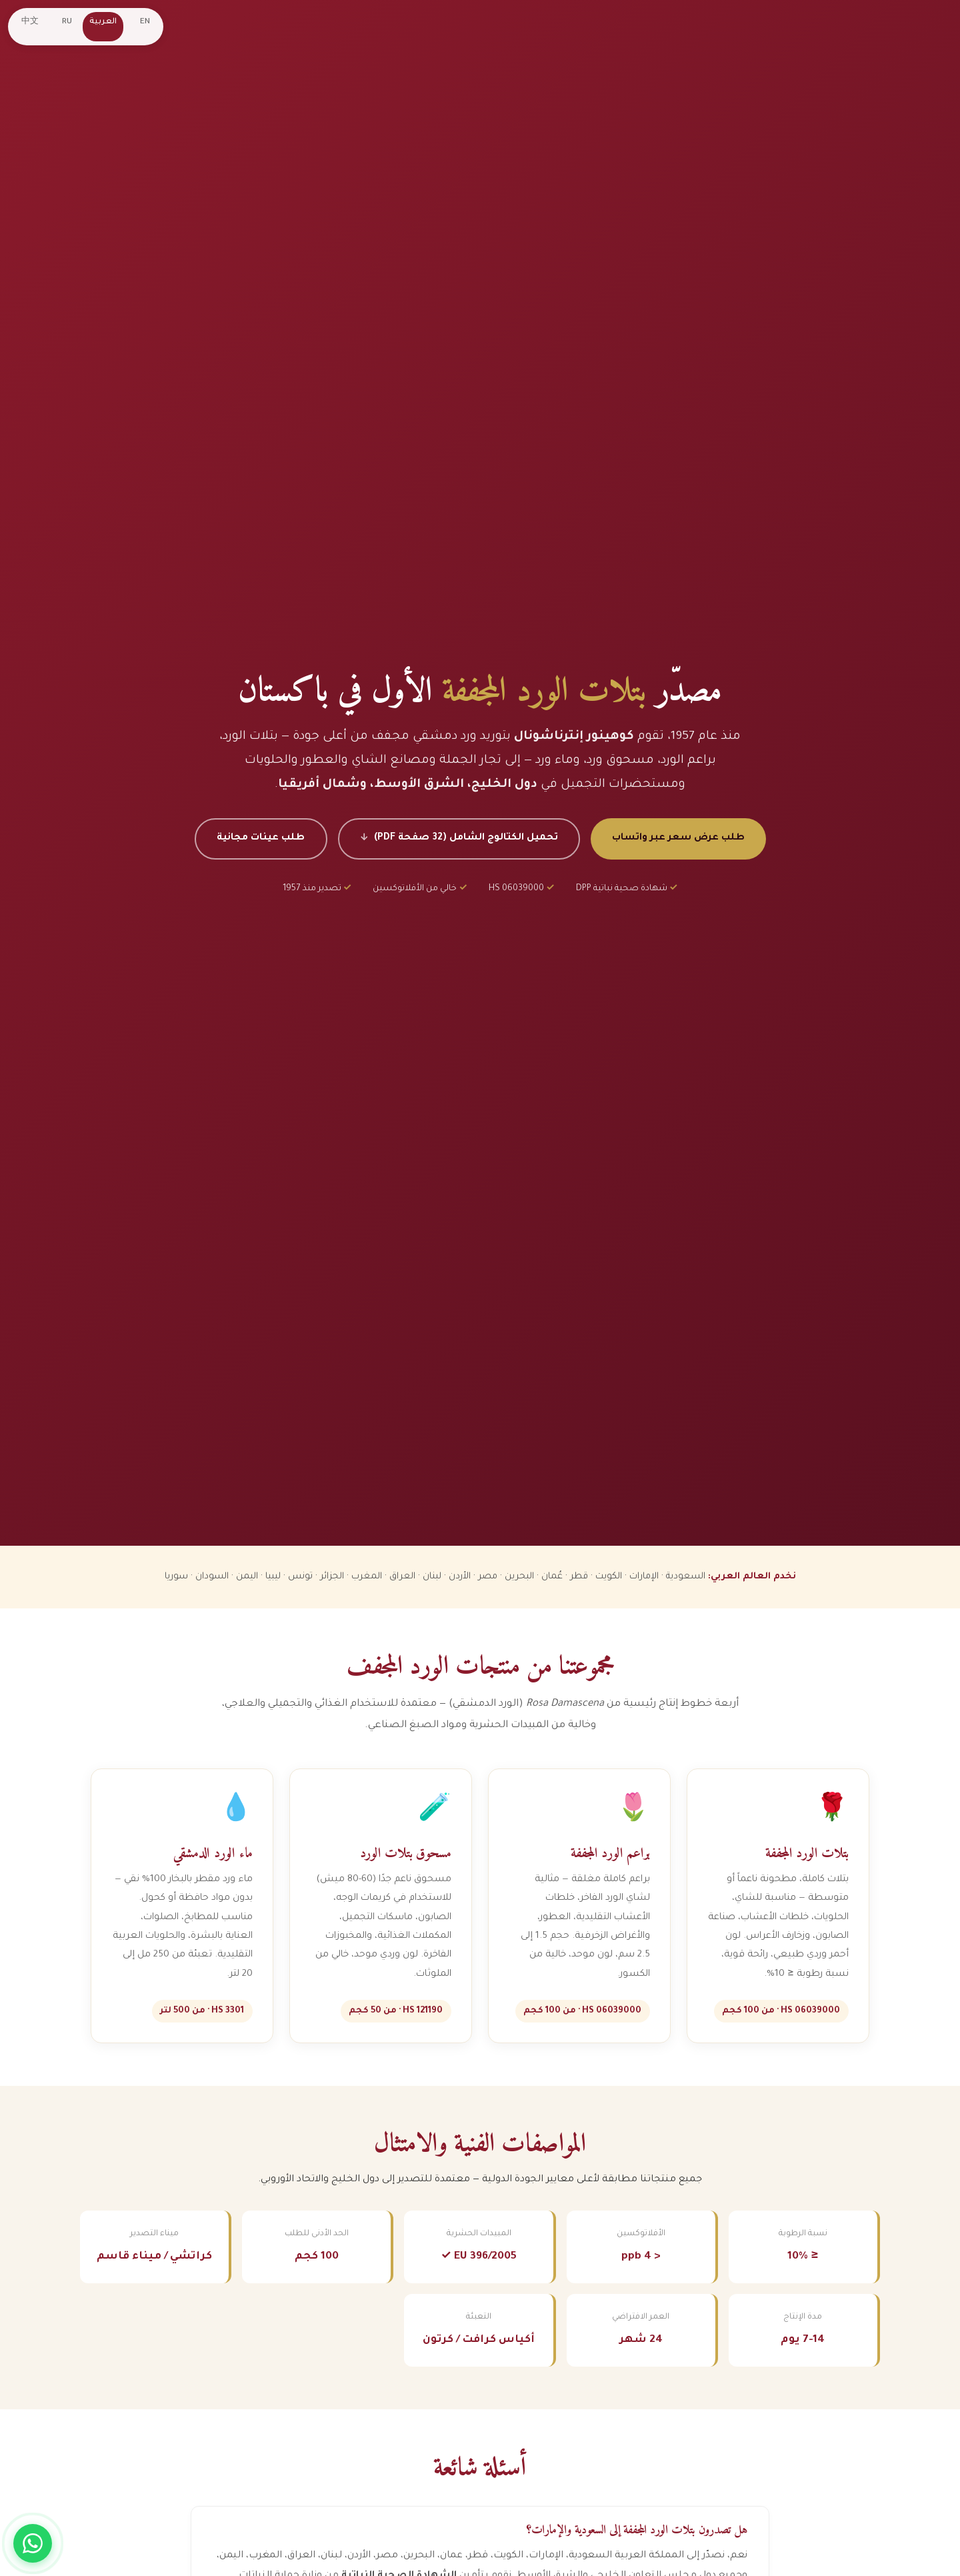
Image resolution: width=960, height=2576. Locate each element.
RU (68, 22)
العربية (104, 22)
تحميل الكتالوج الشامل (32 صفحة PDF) (466, 838)
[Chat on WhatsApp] (32, 2543)
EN (146, 22)
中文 (30, 22)
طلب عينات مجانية (258, 838)
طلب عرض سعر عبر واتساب (680, 838)
